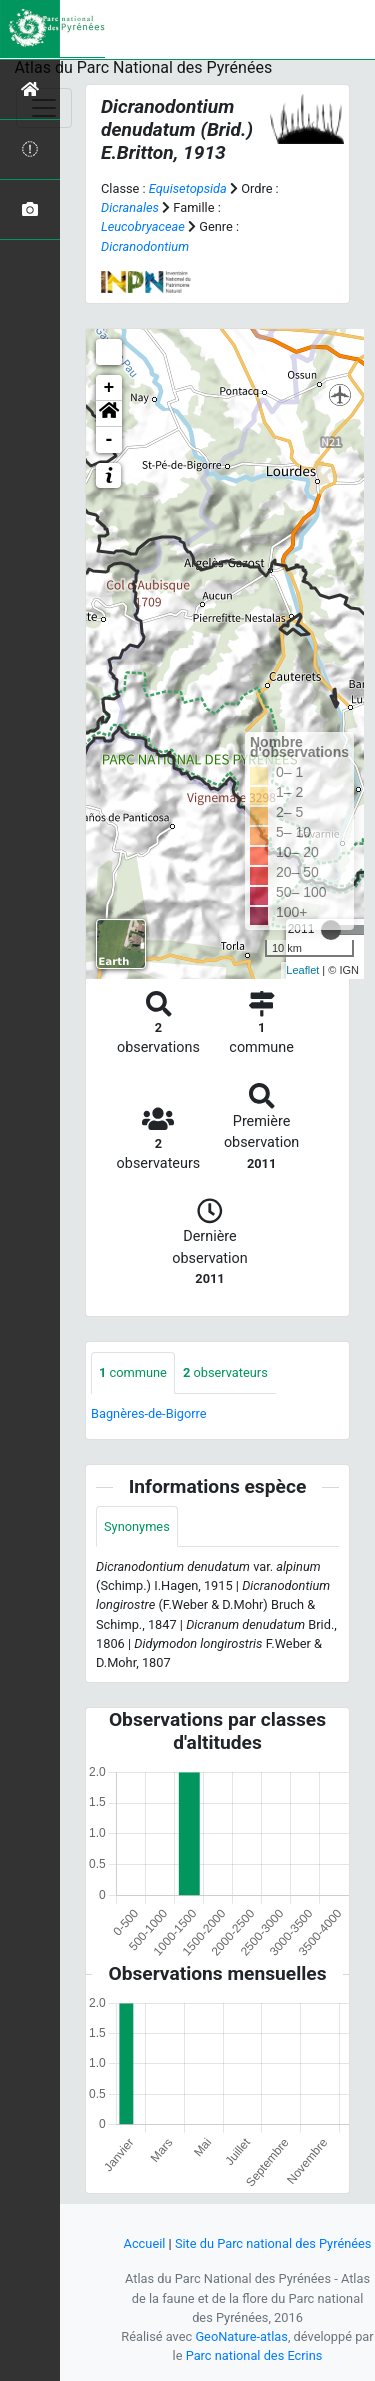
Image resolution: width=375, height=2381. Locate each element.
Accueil (145, 2243)
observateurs (225, 1372)
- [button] (109, 440)
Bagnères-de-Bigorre (149, 1413)
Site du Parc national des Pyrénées (273, 2243)
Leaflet (302, 970)
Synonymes (137, 1526)
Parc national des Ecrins (254, 2355)
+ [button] (109, 388)
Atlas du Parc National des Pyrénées (144, 67)
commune (133, 1372)
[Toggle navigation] (44, 108)
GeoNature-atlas (241, 2336)
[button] (109, 414)
